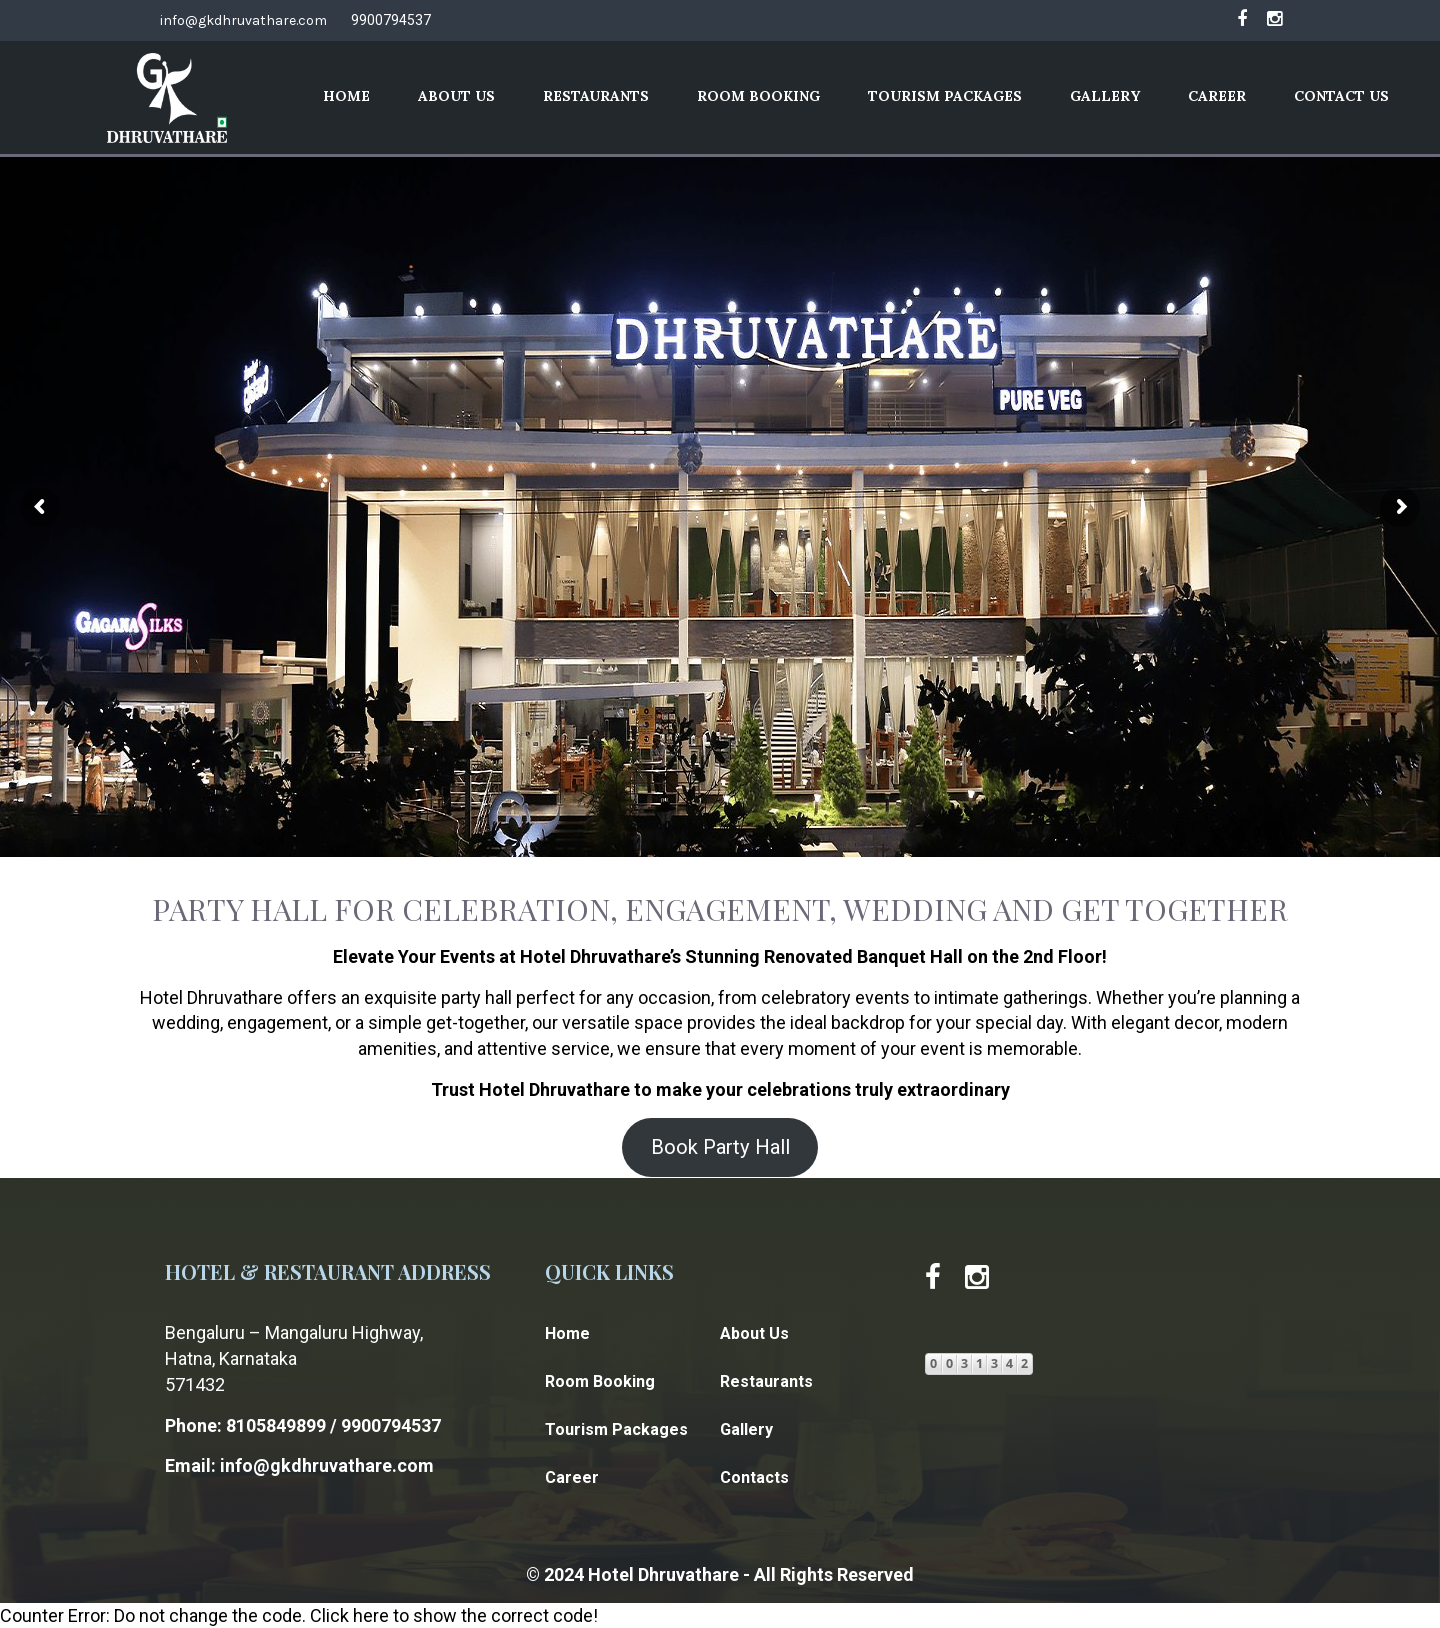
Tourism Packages (945, 96)
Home (346, 96)
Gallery (1105, 96)
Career (1217, 96)
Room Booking (758, 96)
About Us (456, 96)
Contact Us (1341, 96)
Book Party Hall (720, 1147)
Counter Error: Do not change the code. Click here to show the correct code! (299, 1615)
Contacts (754, 1477)
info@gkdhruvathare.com (243, 20)
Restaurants (596, 96)
